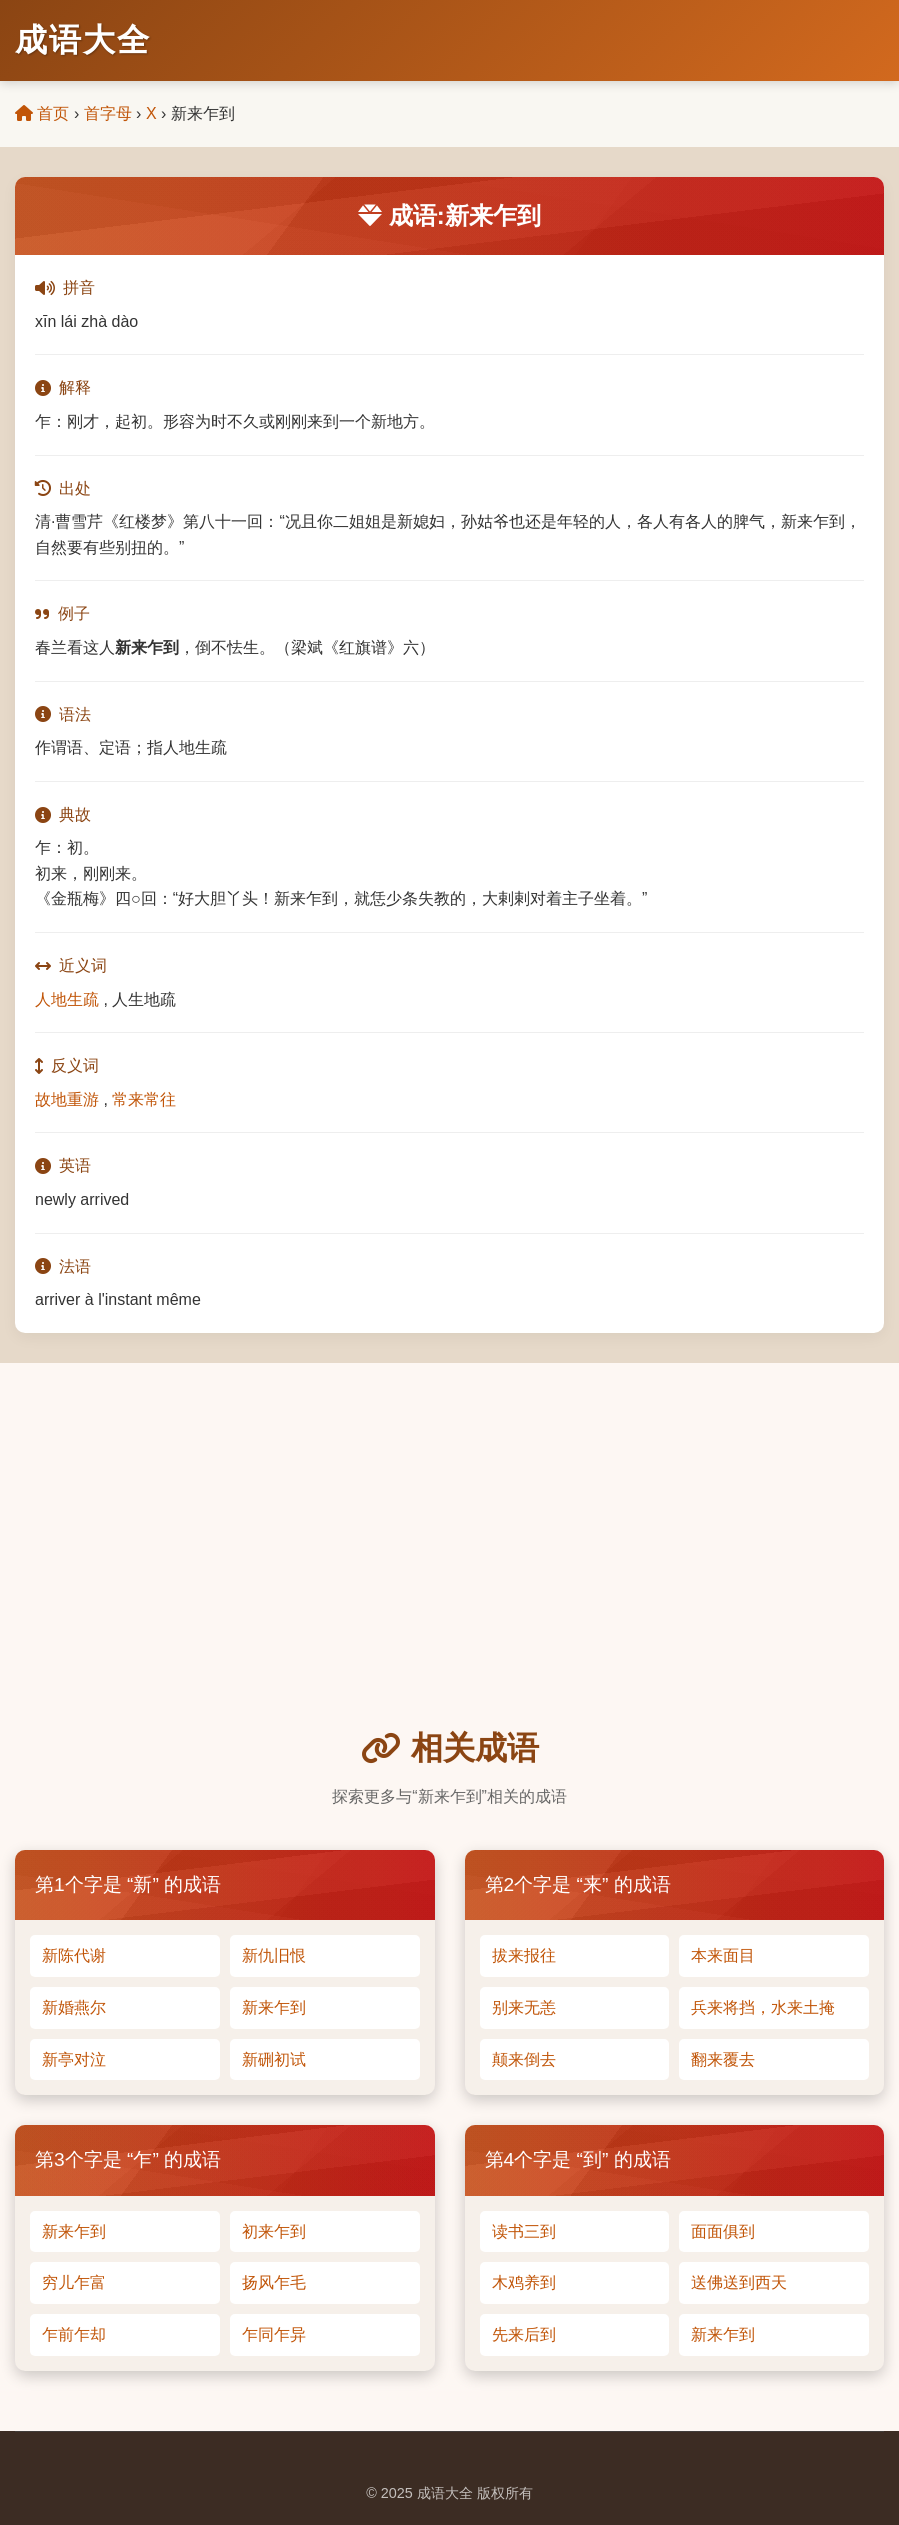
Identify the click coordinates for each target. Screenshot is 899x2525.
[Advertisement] (449, 1573)
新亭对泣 (74, 2059)
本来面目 (723, 1955)
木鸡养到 (524, 2282)
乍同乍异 (274, 2334)
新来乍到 (274, 2007)
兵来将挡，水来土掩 (763, 2007)
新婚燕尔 (74, 2007)
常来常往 (144, 1099)
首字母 (108, 113)
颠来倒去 (524, 2059)
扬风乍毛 (274, 2282)
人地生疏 (67, 999)
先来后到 (524, 2334)
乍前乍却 (74, 2334)
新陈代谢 (74, 1955)
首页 (42, 113)
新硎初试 (274, 2059)
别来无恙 (524, 2007)
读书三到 (524, 2231)
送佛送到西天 (739, 2282)
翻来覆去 (723, 2059)
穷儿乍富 (74, 2282)
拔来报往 (524, 1955)
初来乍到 (274, 2231)
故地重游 (67, 1099)
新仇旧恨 (274, 1955)
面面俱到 (723, 2231)
